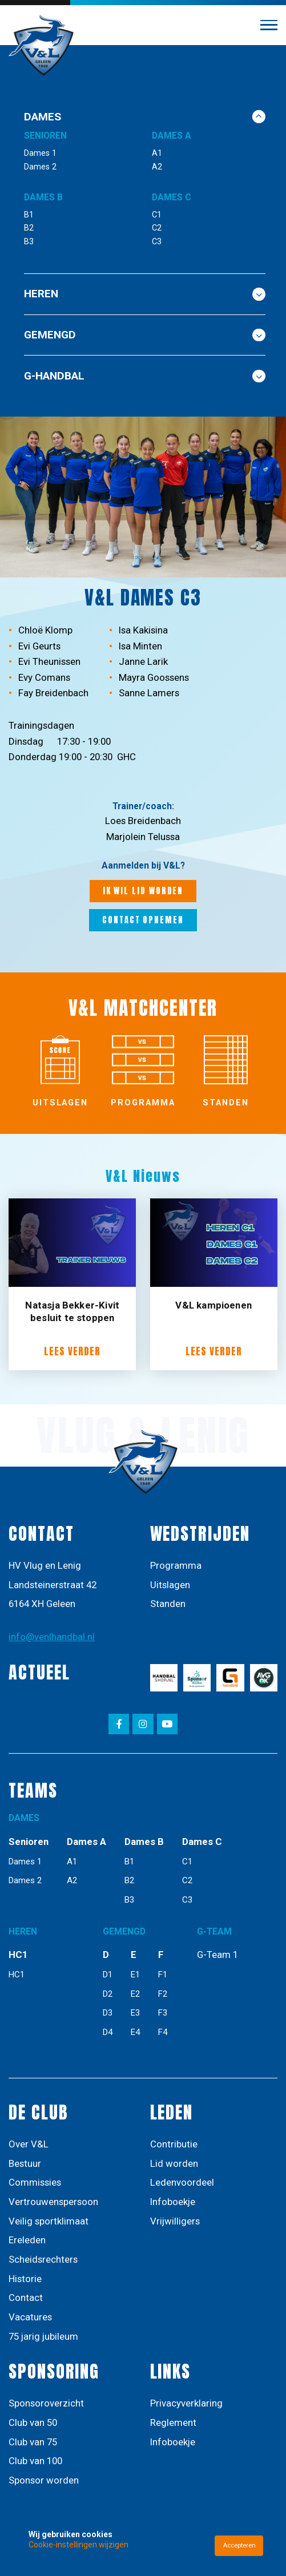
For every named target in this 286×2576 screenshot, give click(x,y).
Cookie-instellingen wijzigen (78, 2544)
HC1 (17, 1974)
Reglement (173, 2422)
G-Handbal (144, 376)
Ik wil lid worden (143, 891)
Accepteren (239, 2545)
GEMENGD (144, 335)
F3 (162, 2013)
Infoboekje (172, 2201)
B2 (29, 228)
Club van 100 (35, 2460)
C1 (157, 215)
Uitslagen (170, 1584)
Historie (25, 2278)
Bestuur (25, 2163)
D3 (107, 2013)
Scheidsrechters (43, 2259)
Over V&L (29, 2144)
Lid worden (174, 2163)
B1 (29, 215)
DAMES (144, 116)
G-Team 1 (217, 1954)
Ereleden (27, 2240)
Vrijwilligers (175, 2221)
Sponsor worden (44, 2480)
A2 (157, 167)
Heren (144, 294)
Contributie (174, 2144)
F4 (162, 2032)
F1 (162, 1974)
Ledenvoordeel (182, 2182)
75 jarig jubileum (43, 2336)
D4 (107, 2032)
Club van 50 (33, 2422)
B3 (29, 242)
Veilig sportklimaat (48, 2221)
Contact (26, 2297)
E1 (135, 1974)
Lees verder (72, 1351)
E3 (135, 2013)
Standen (168, 1603)
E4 (135, 2032)
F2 (162, 1994)
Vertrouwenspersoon (53, 2201)
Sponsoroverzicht (46, 2403)
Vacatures (30, 2317)
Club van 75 (33, 2442)
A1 (157, 153)
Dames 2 (40, 167)
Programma (176, 1565)
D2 (107, 1994)
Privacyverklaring (186, 2403)
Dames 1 (40, 153)
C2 (157, 228)
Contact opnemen (143, 920)
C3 (157, 242)
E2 (135, 1994)
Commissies (35, 2182)
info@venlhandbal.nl (52, 1636)
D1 (107, 1974)
